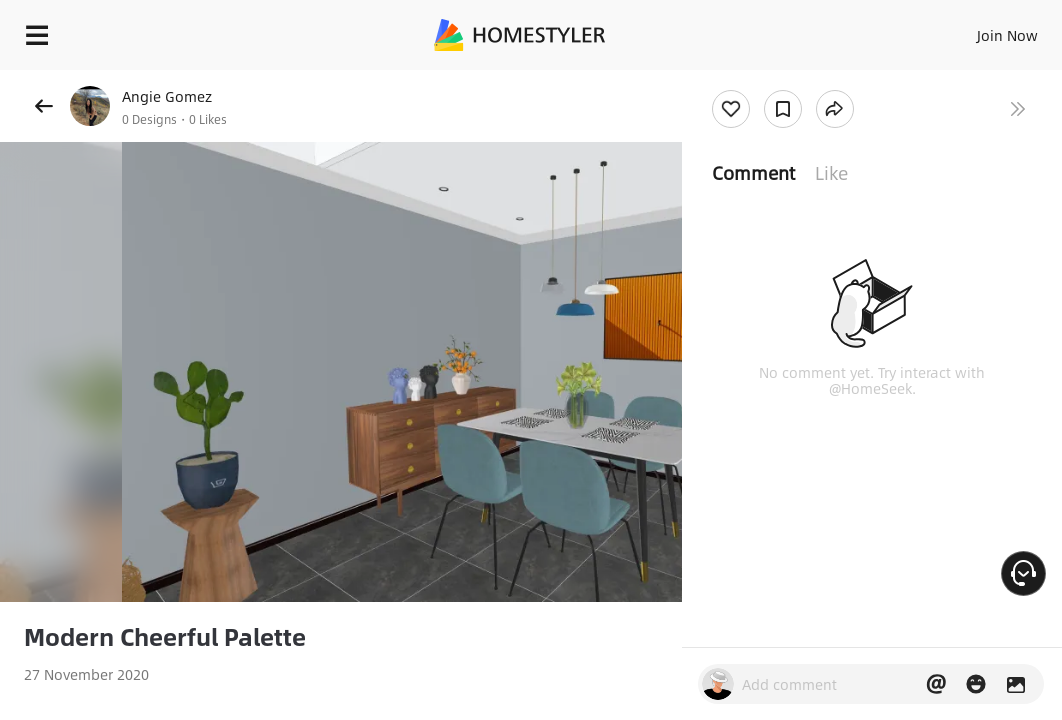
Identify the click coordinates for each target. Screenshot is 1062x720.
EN (943, 30)
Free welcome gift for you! (768, 80)
